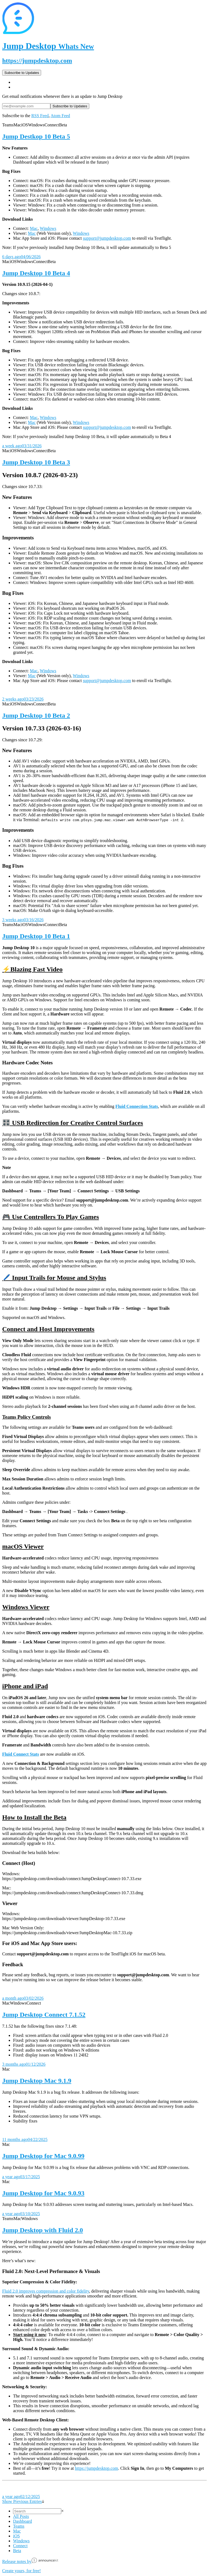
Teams (18, 2526)
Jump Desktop (48, 46)
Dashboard (22, 2521)
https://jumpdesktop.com (37, 60)
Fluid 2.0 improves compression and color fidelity (45, 2291)
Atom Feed (60, 115)
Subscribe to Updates (21, 73)
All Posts (21, 2516)
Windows (48, 228)
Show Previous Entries (23, 2501)
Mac (34, 228)
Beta (17, 2550)
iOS (16, 2536)
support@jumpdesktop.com (107, 238)
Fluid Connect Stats (20, 1754)
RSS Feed (40, 115)
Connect (20, 2545)
